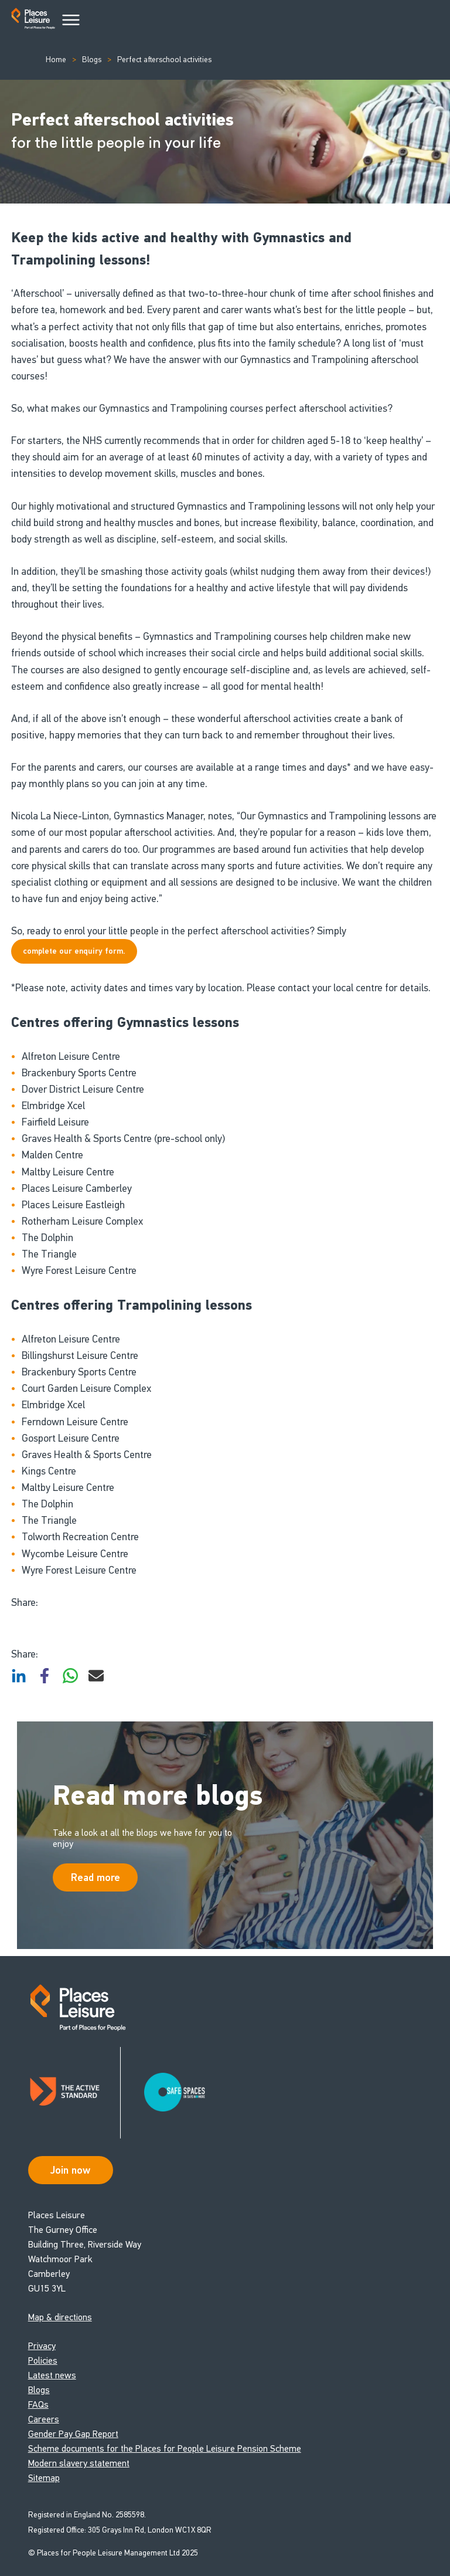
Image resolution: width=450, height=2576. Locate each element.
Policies (42, 2360)
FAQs (38, 2404)
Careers (43, 2419)
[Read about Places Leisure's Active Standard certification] (74, 2092)
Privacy (42, 2345)
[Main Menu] (71, 20)
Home (56, 60)
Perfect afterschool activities (164, 60)
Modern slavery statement (78, 2463)
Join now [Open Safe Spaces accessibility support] (70, 2170)
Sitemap (44, 2477)
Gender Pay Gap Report (73, 2433)
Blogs (91, 60)
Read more (95, 1877)
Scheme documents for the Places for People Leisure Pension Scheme (164, 2448)
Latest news (52, 2375)
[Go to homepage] (33, 21)
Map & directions (60, 2317)
